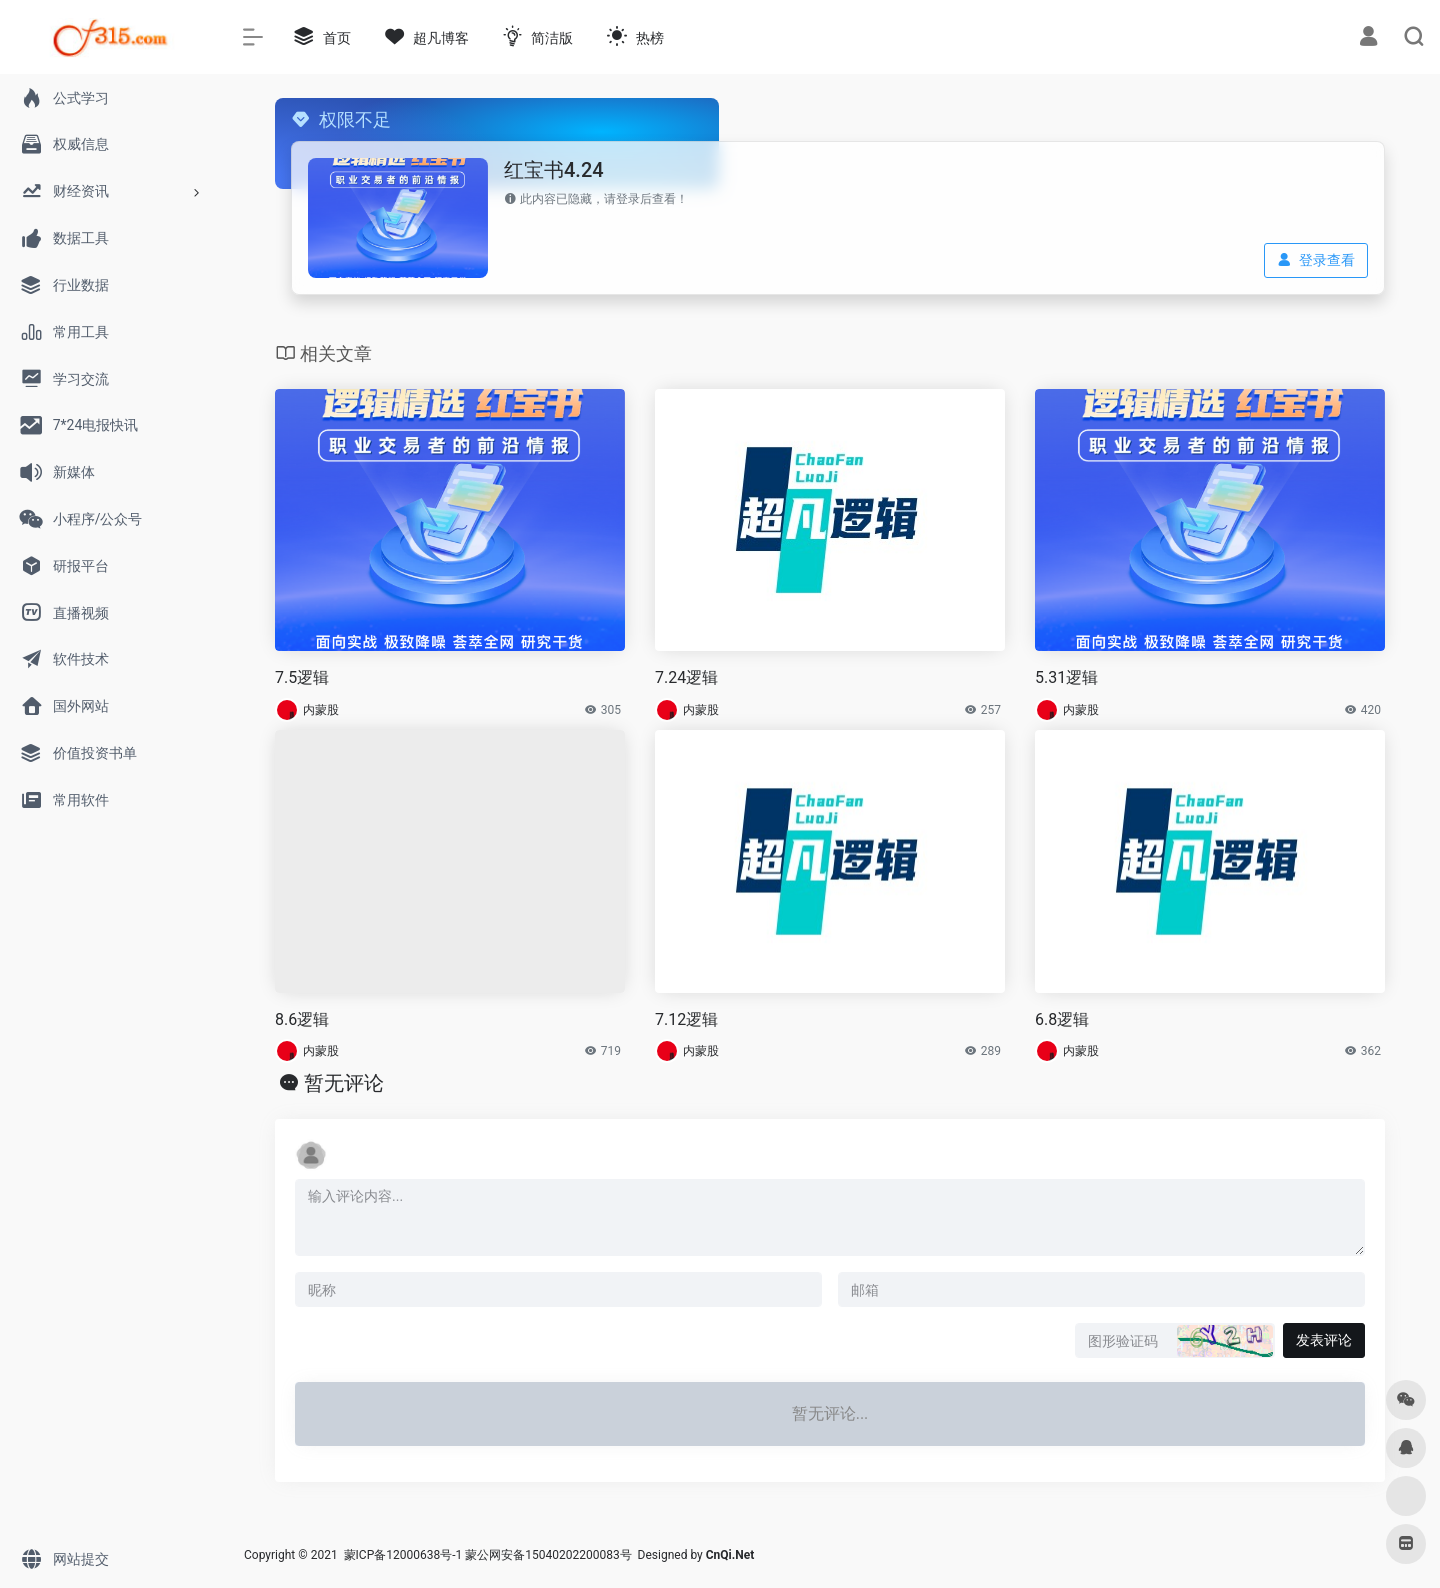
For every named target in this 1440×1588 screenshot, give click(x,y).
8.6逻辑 (302, 1019)
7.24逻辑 (686, 677)
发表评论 (1324, 1340)
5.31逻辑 (1066, 677)
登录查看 (1316, 260)
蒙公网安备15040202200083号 (548, 1555)
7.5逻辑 (302, 677)
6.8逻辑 (1062, 1019)
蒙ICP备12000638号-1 (403, 1555)
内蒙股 (321, 710)
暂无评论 (344, 1083)
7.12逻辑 (686, 1019)
